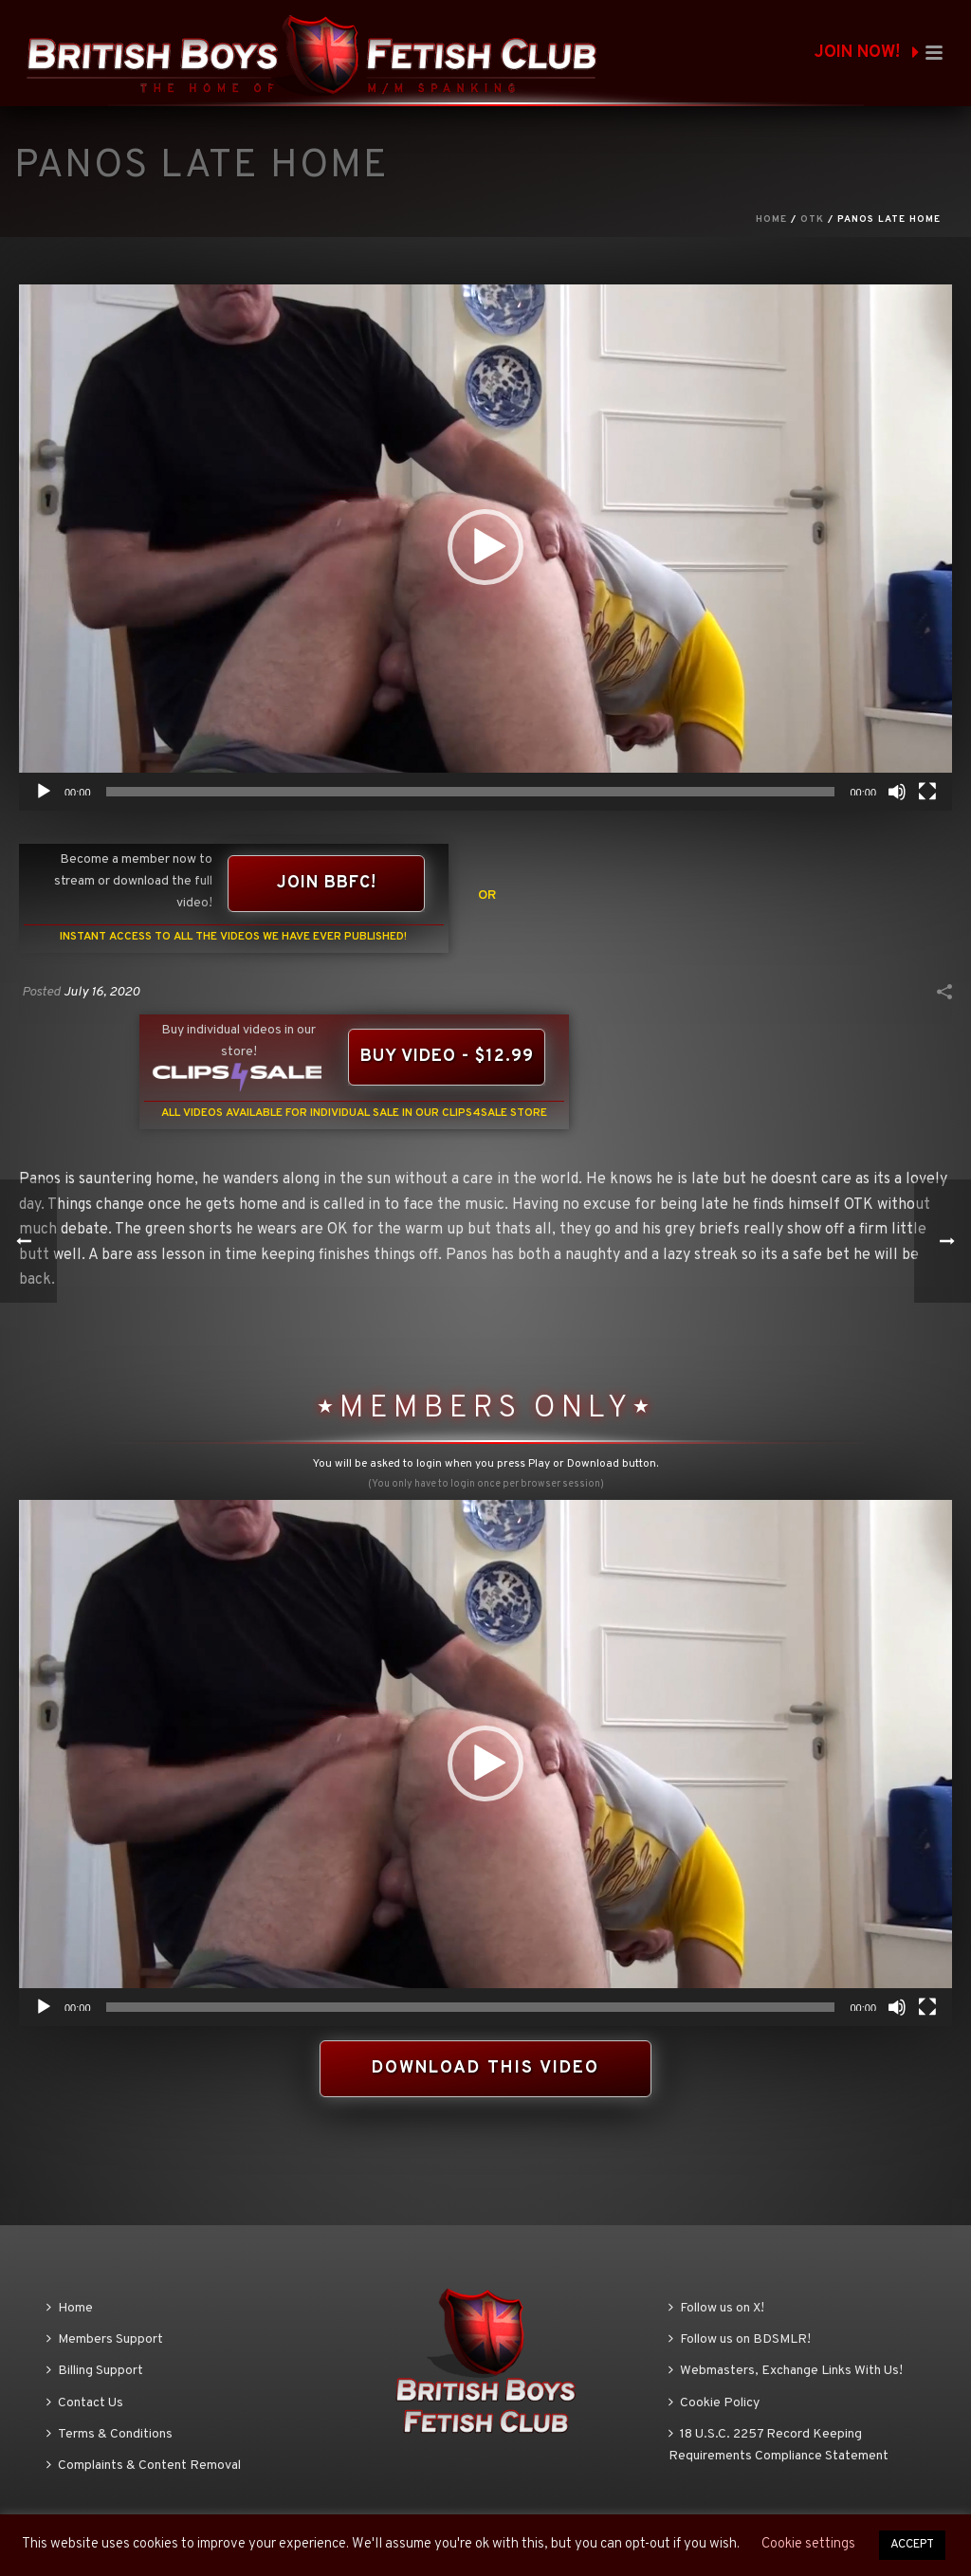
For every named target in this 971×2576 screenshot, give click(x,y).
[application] (485, 547)
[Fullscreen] (927, 791)
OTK (812, 219)
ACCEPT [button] (912, 2544)
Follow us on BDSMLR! (740, 2339)
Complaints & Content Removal (143, 2465)
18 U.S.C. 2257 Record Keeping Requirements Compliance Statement (779, 2445)
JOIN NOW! (867, 53)
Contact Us (84, 2403)
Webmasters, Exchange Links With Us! (786, 2371)
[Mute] (897, 791)
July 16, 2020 (101, 992)
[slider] (470, 791)
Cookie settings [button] (808, 2544)
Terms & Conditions (109, 2434)
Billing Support (94, 2371)
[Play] (43, 791)
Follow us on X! (716, 2308)
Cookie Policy (714, 2403)
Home (771, 219)
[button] (485, 547)
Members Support (104, 2339)
